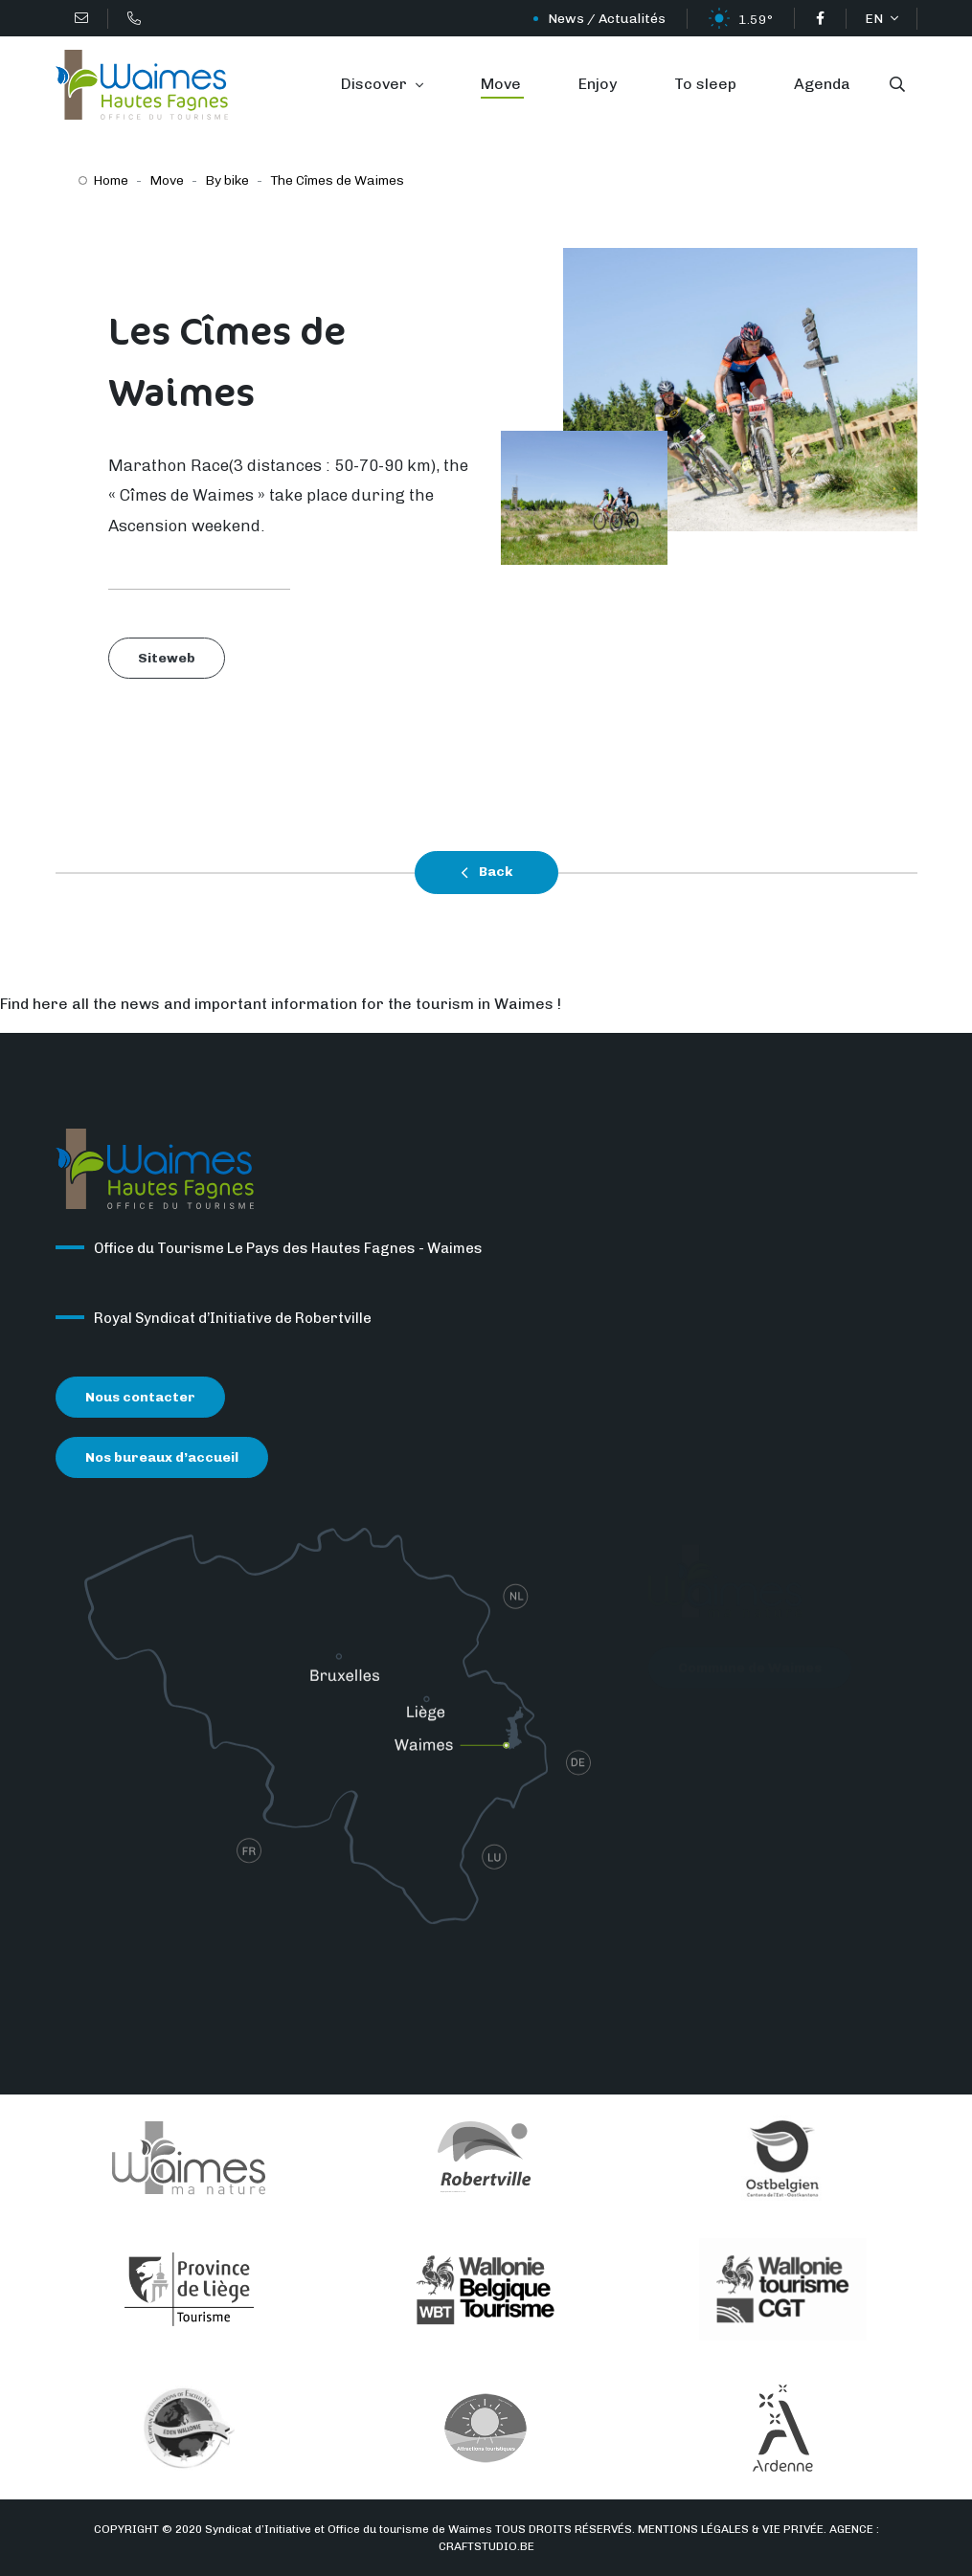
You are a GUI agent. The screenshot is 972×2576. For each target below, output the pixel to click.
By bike (227, 180)
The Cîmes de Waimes (337, 180)
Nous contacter (140, 1401)
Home (110, 180)
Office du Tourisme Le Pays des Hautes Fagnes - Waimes (288, 1252)
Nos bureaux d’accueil (161, 1461)
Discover (376, 84)
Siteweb (166, 658)
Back (486, 873)
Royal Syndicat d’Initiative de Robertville (233, 1322)
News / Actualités (607, 19)
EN (875, 19)
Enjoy (597, 84)
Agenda (822, 84)
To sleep (705, 84)
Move (501, 84)
